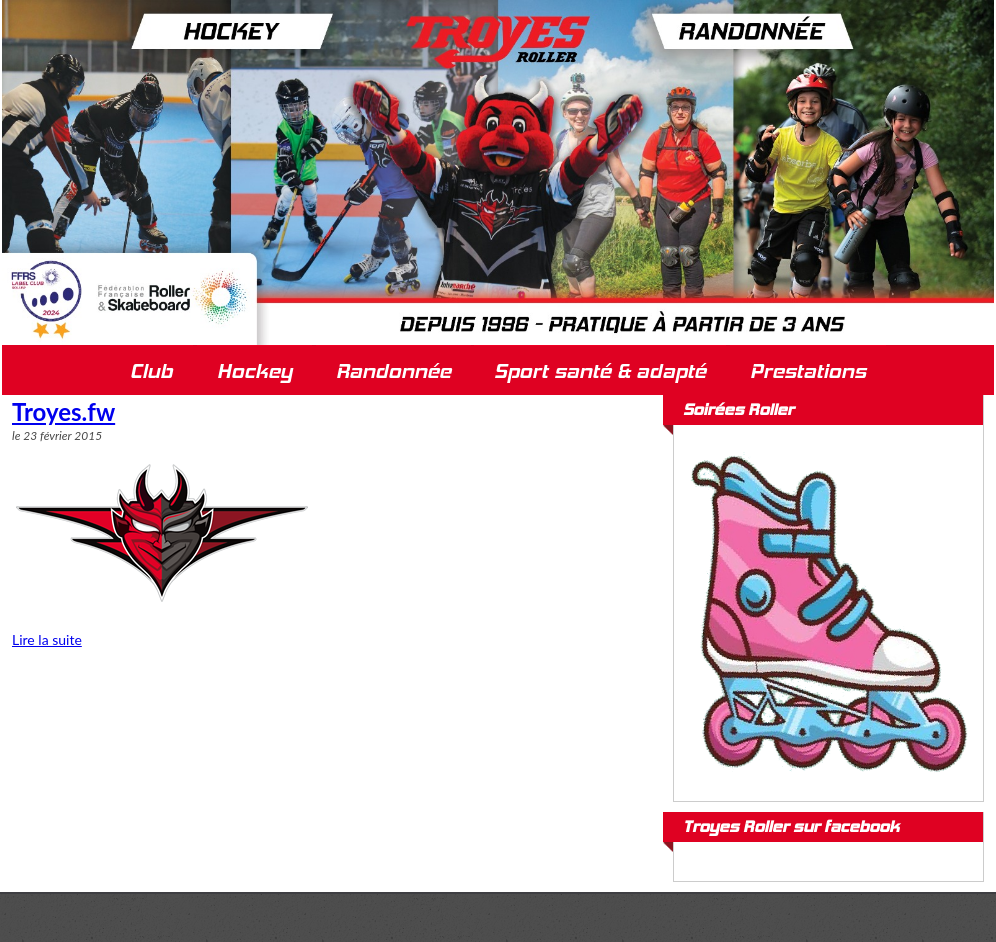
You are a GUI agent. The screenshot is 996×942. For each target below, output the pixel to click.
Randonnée (393, 371)
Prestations (808, 371)
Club (151, 371)
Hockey (254, 371)
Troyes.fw (63, 411)
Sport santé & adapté (600, 371)
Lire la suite (47, 639)
